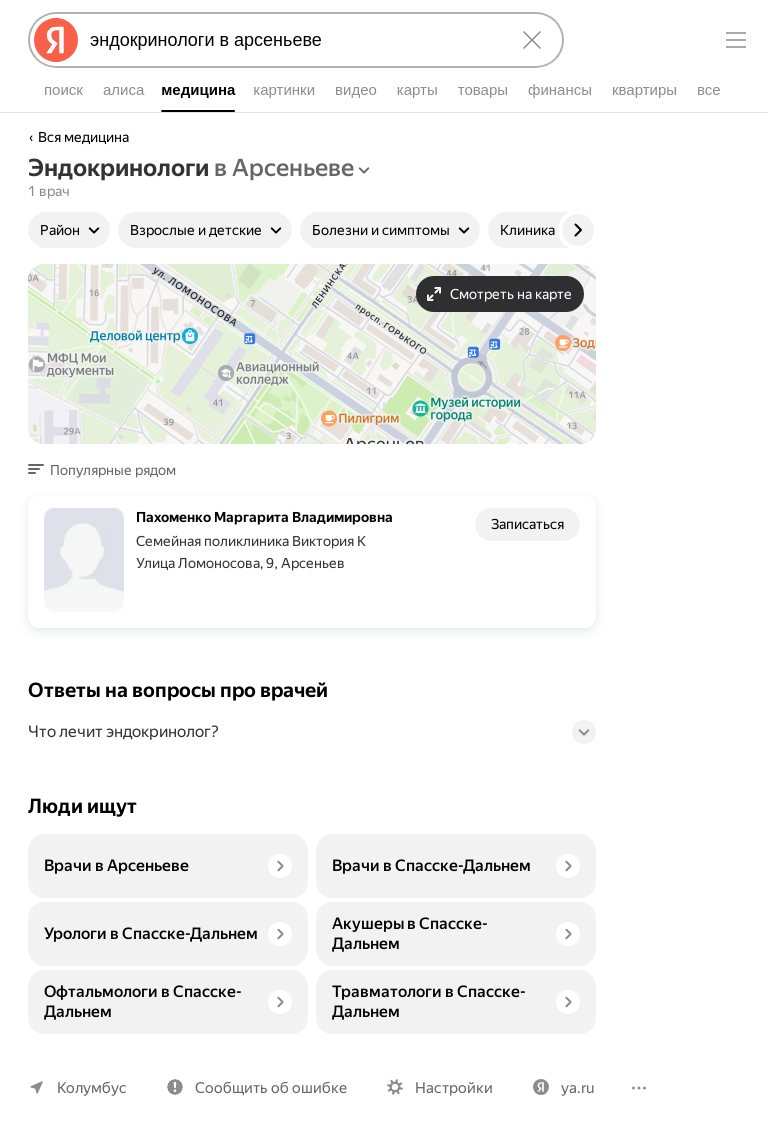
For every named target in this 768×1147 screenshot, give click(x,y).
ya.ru (566, 1087)
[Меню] (736, 40)
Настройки (445, 1087)
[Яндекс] (56, 40)
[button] (108, 470)
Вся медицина (84, 137)
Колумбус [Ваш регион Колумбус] (90, 1087)
